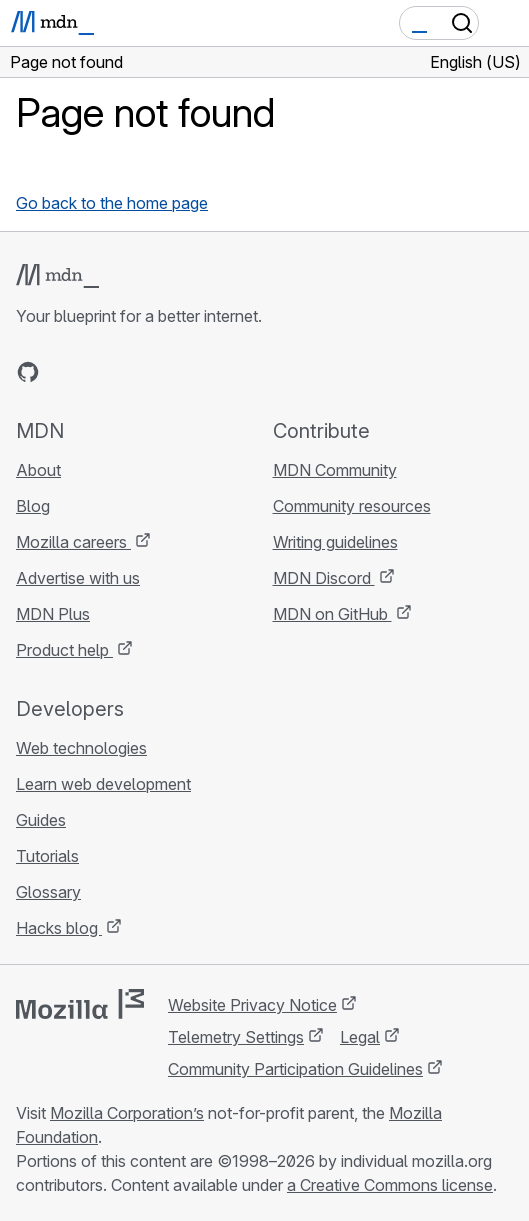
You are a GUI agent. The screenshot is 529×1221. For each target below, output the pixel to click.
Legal (360, 1037)
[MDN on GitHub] (28, 372)
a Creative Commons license (390, 1185)
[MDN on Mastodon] (136, 372)
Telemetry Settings (236, 1037)
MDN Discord (324, 578)
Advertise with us (78, 578)
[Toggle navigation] (506, 23)
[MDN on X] (100, 372)
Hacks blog (59, 928)
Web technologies (81, 748)
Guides (41, 820)
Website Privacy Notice (252, 1005)
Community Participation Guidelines (295, 1069)
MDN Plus (53, 614)
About (38, 470)
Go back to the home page (112, 203)
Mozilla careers (73, 542)
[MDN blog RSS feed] (172, 372)
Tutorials (47, 856)
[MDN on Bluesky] (64, 372)
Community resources (352, 506)
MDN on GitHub (332, 614)
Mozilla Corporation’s (127, 1113)
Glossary (48, 892)
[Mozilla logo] (80, 1004)
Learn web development (103, 784)
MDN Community (335, 470)
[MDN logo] (57, 276)
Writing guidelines (335, 542)
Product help (64, 650)
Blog (33, 506)
